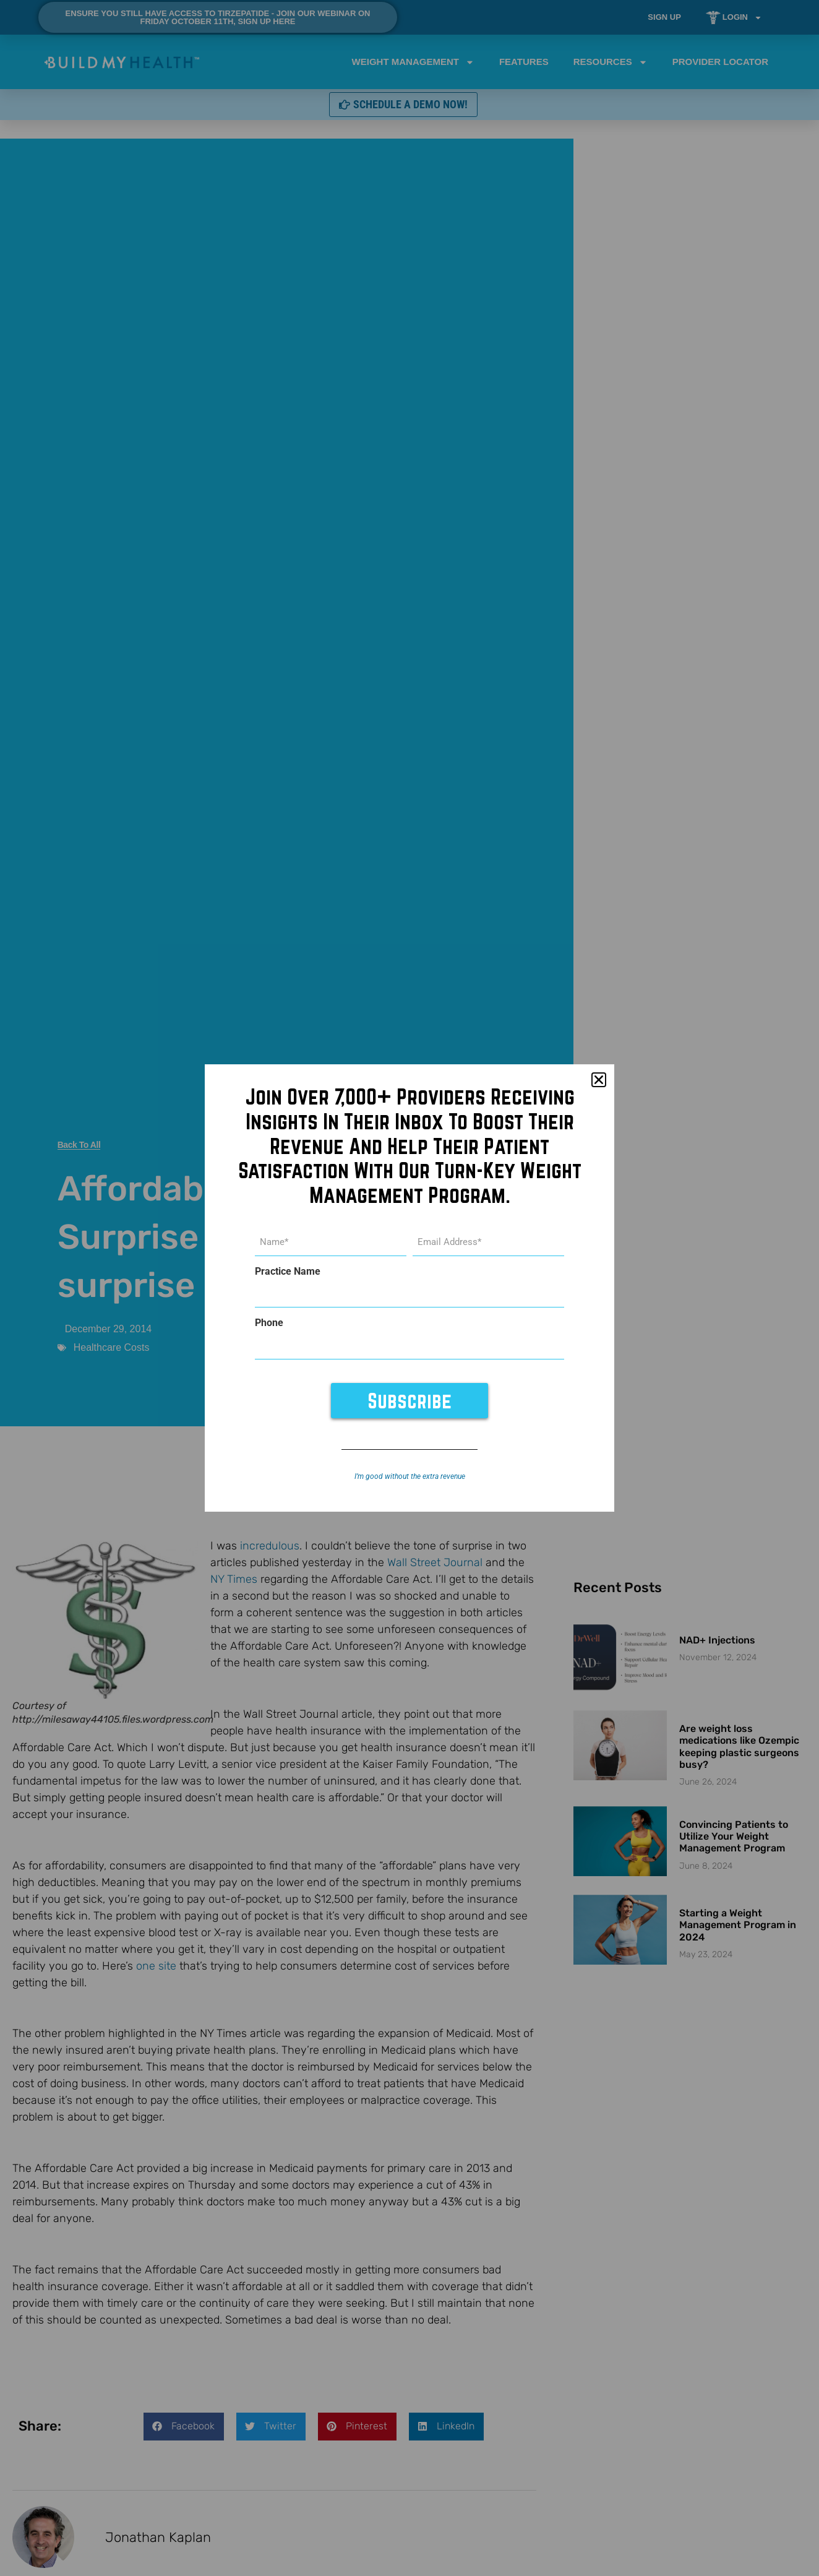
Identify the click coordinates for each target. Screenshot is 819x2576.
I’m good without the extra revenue (409, 1473)
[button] (599, 1083)
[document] (409, 1288)
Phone (269, 1322)
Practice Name (287, 1272)
